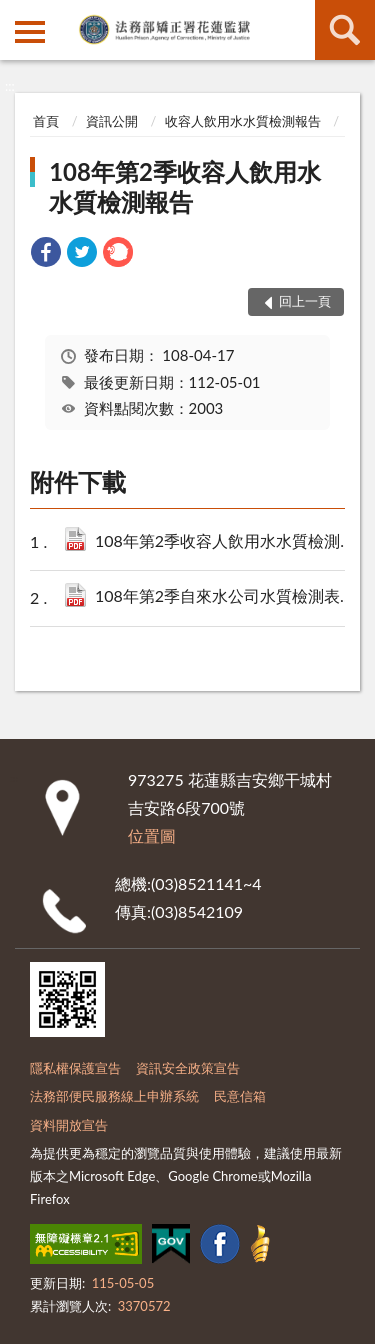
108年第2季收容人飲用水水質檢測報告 (185, 186)
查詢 (345, 30)
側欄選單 (30, 32)
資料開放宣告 (69, 1125)
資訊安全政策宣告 (188, 1068)
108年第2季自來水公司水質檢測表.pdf (229, 597)
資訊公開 (112, 121)
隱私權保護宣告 (75, 1068)
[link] (46, 254)
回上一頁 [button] (305, 301)
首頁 (46, 121)
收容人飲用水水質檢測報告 (243, 121)
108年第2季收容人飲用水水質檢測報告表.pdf (229, 542)
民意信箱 (240, 1096)
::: (16, 15)
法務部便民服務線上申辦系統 (114, 1096)
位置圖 (152, 835)
